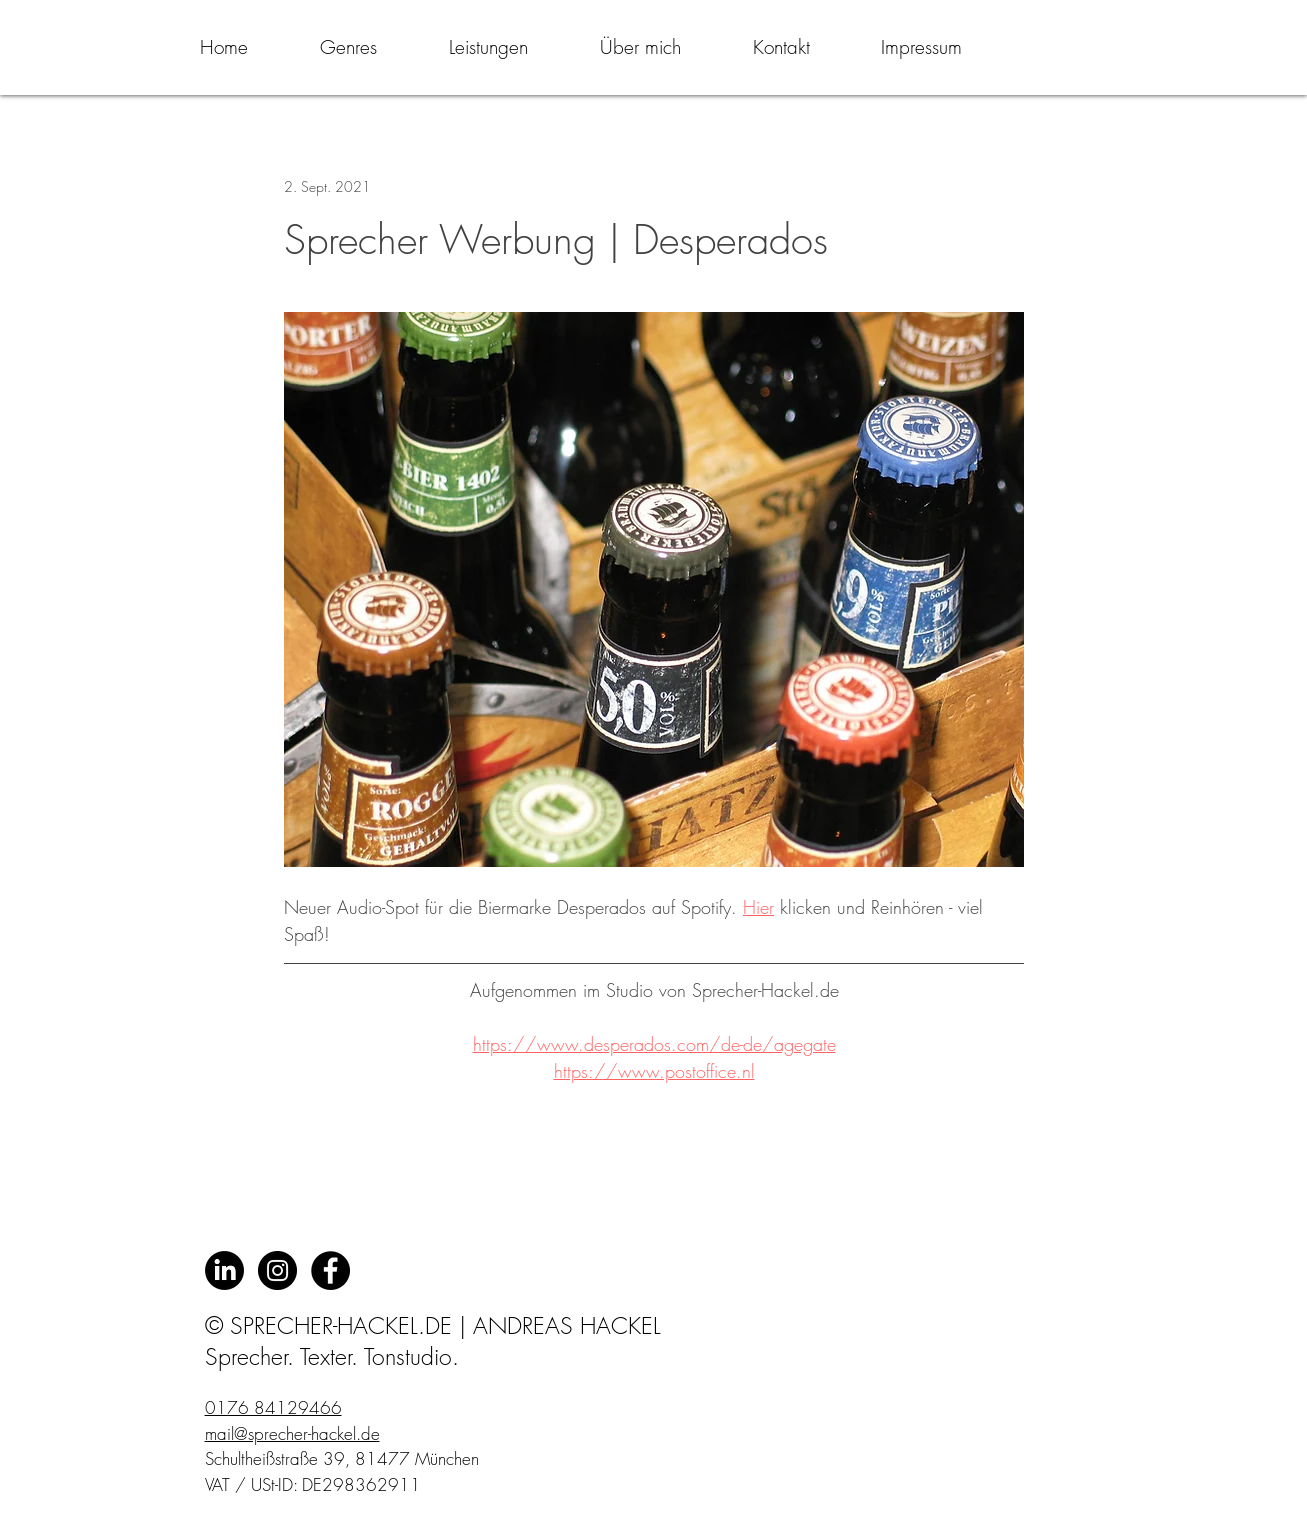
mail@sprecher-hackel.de (292, 1433)
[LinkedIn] (224, 1270)
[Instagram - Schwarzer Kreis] (277, 1270)
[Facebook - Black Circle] (330, 1270)
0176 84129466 (273, 1407)
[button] (348, 47)
